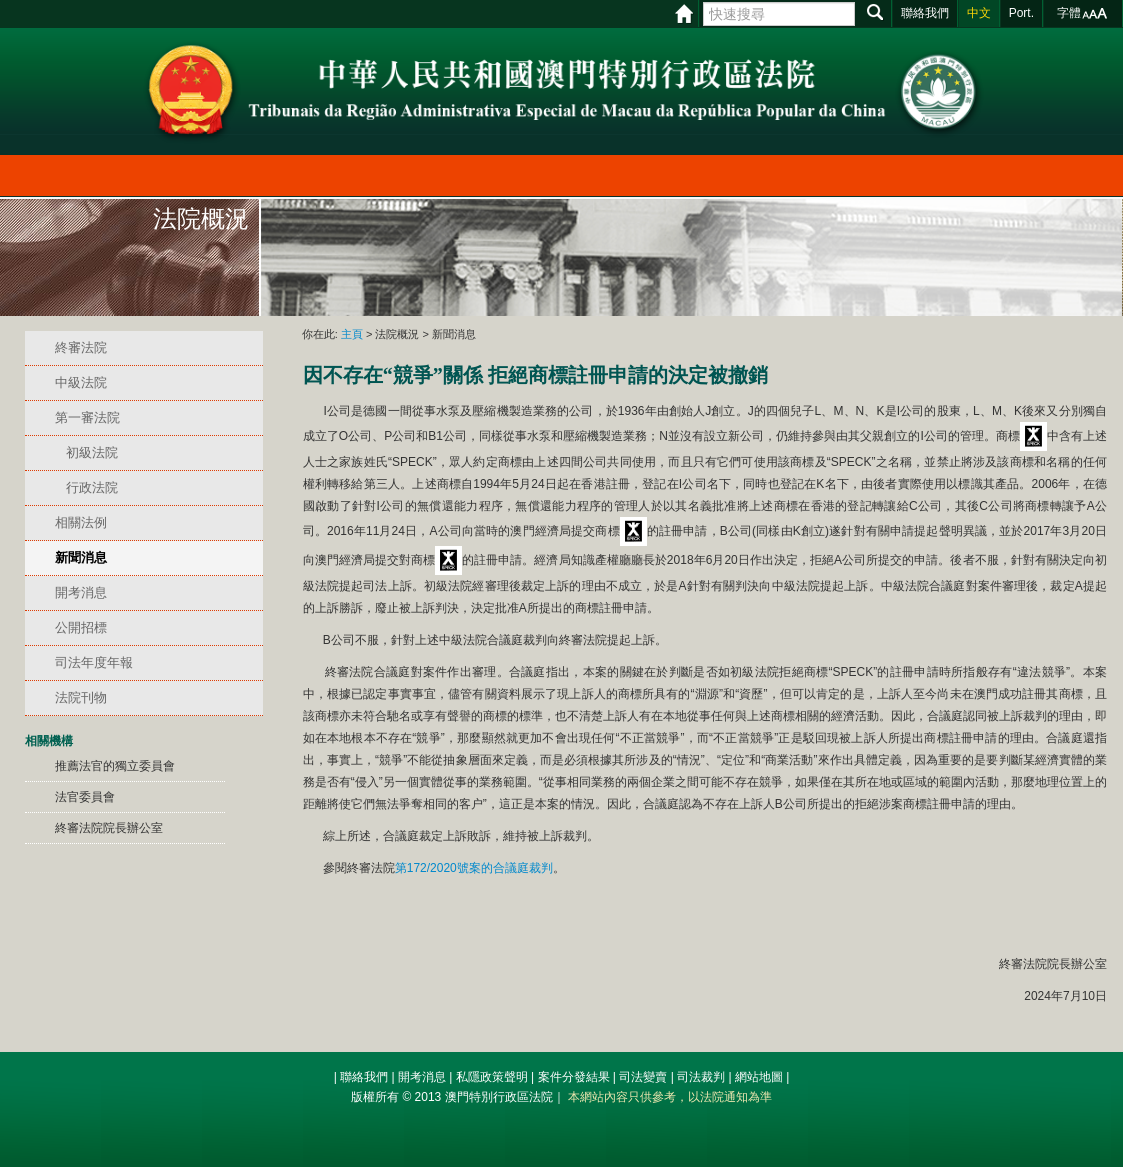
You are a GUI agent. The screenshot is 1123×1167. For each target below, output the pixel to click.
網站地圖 (759, 1077)
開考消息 (422, 1077)
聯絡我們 (364, 1077)
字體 (1069, 13)
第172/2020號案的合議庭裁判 (474, 868)
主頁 (352, 334)
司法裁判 (701, 1077)
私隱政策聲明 (492, 1077)
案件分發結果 (574, 1077)
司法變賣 (643, 1077)
